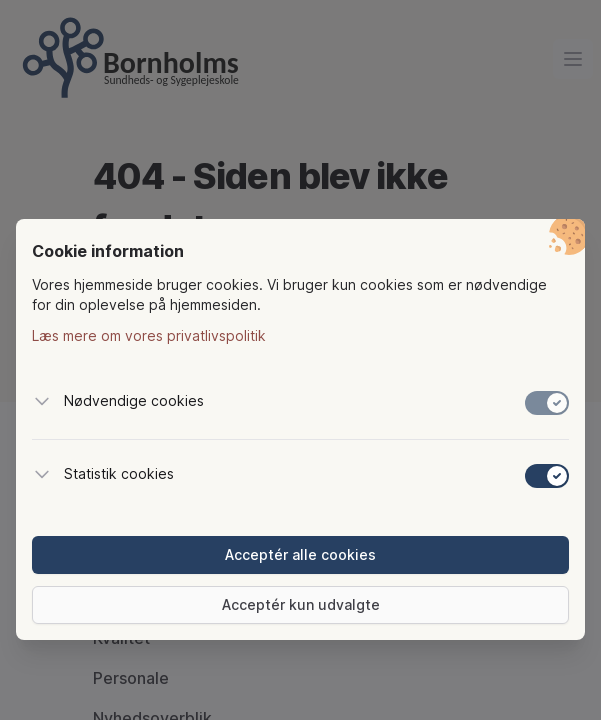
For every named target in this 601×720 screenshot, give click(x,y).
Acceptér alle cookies (300, 554)
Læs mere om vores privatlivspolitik (149, 335)
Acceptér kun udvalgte (301, 604)
